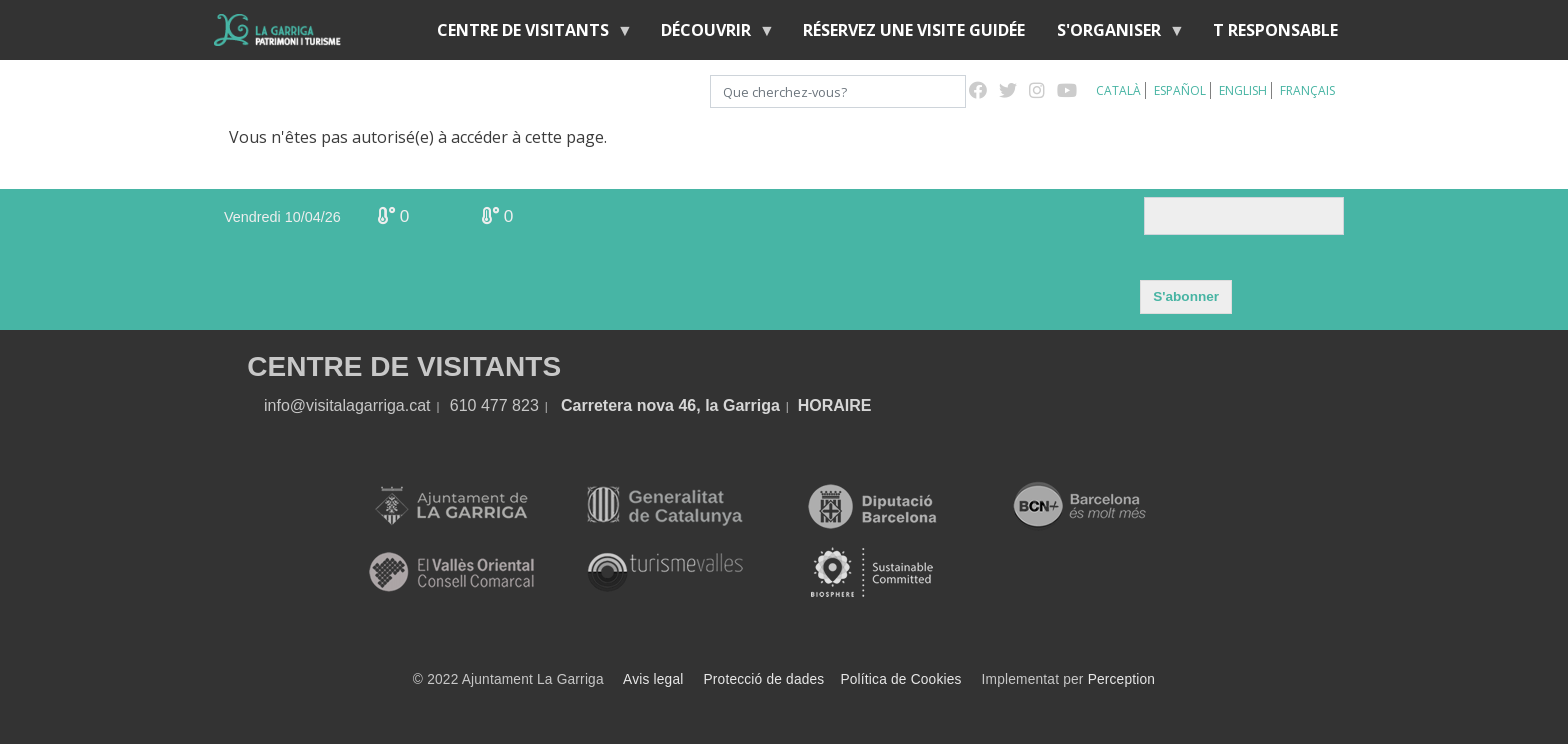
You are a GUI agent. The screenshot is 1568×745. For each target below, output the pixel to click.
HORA (821, 405)
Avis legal (653, 679)
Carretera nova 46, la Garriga (670, 405)
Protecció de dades (764, 679)
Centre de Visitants (527, 34)
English (1243, 90)
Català (1118, 90)
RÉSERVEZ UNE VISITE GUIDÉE (914, 30)
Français (1307, 90)
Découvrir (710, 34)
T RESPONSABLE (1275, 30)
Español (1180, 90)
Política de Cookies (900, 679)
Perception (1122, 679)
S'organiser (1113, 34)
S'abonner (1186, 296)
